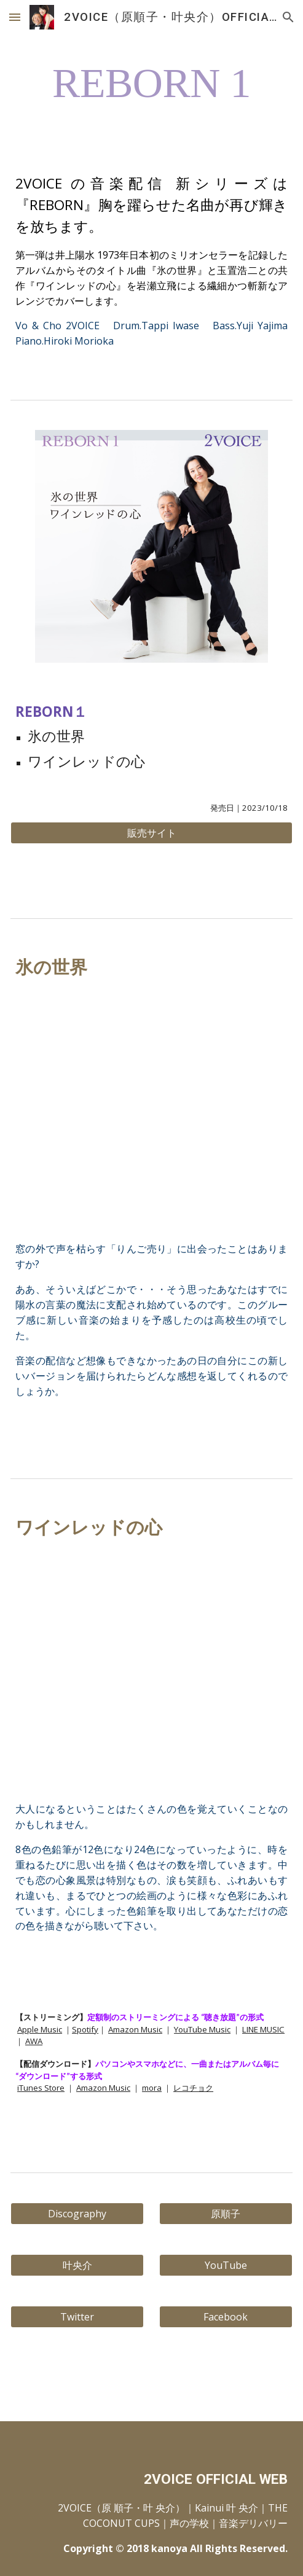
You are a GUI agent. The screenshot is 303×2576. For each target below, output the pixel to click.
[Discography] (77, 2213)
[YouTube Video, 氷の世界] (151, 1111)
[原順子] (226, 2213)
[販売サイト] (151, 832)
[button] (15, 17)
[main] (151, 78)
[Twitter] (77, 2316)
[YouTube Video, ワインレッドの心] (151, 1670)
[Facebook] (226, 2316)
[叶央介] (77, 2265)
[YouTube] (226, 2265)
